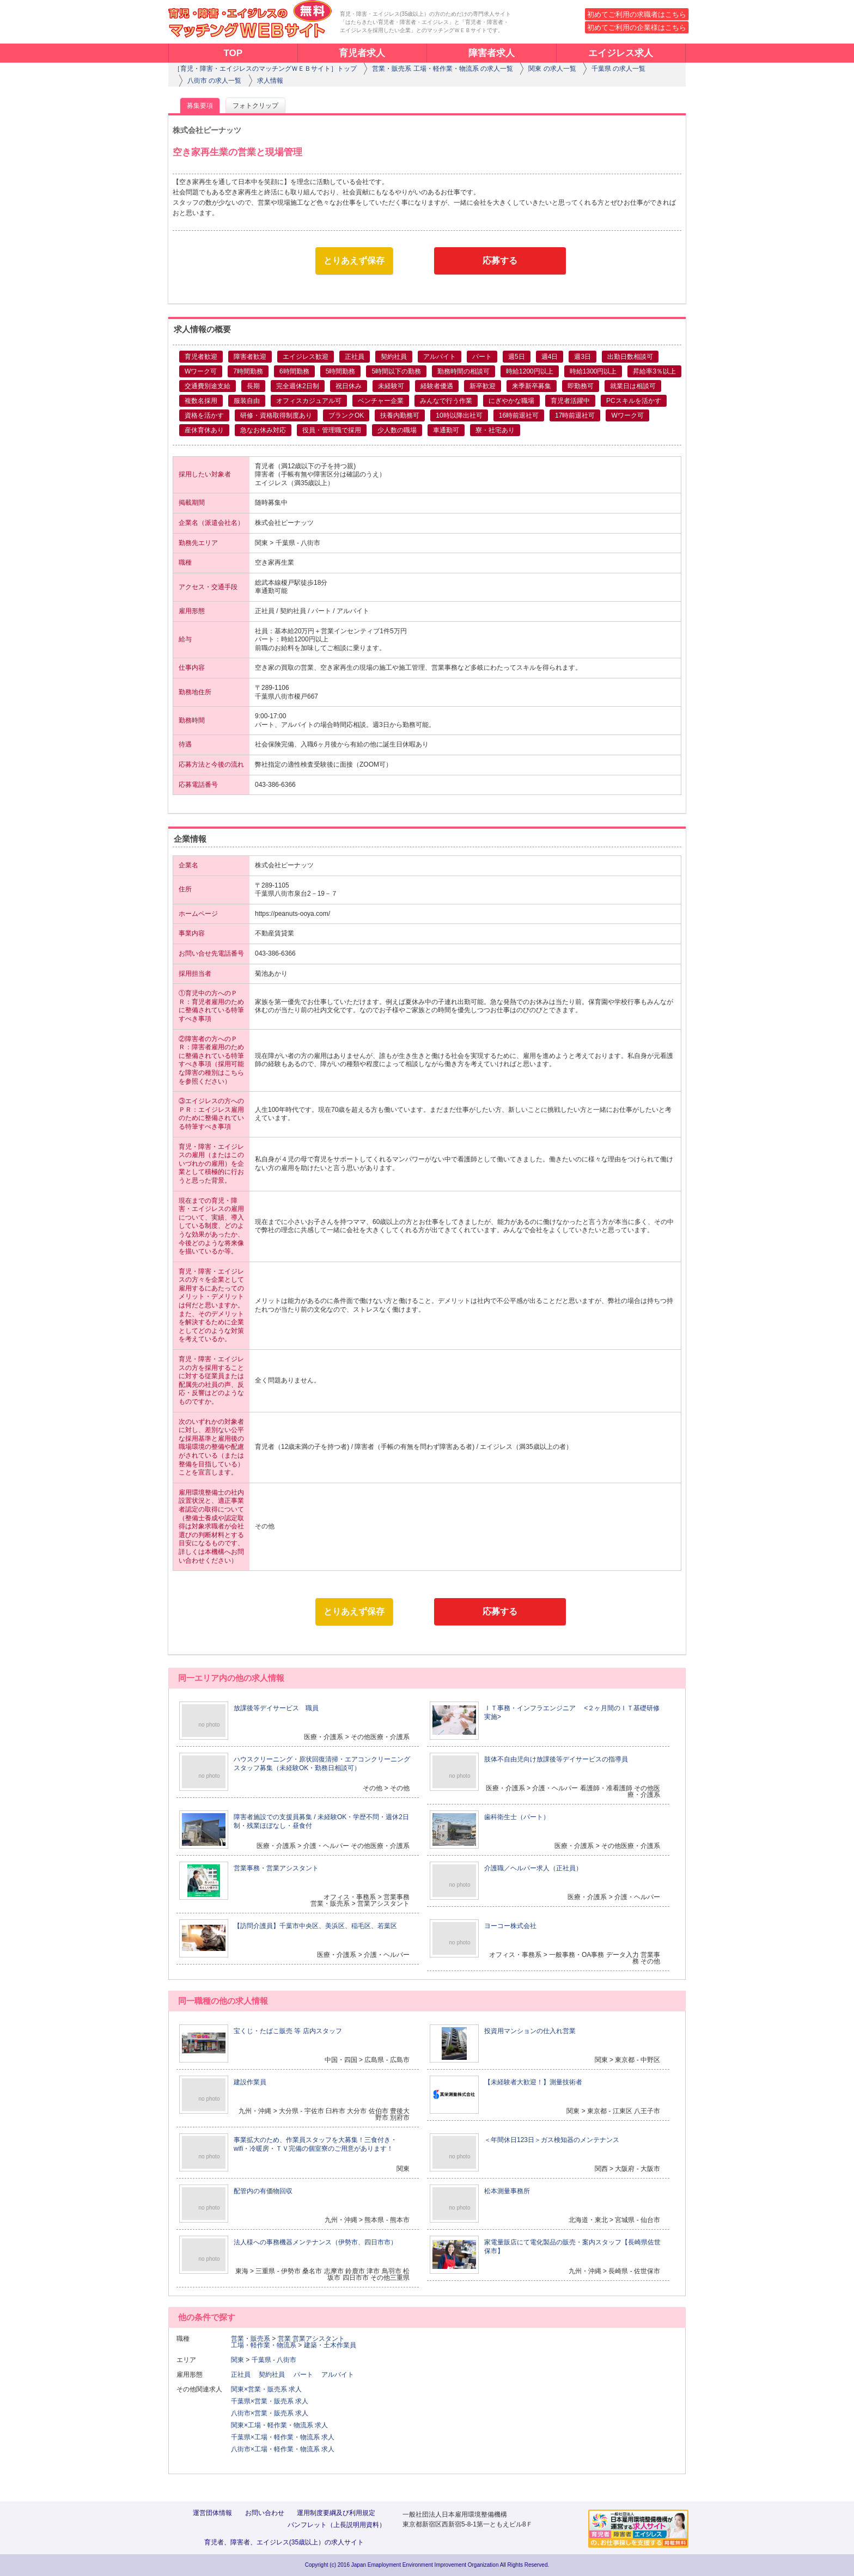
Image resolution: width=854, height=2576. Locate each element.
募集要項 (200, 105)
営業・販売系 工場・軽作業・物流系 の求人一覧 (442, 68)
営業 (284, 2338)
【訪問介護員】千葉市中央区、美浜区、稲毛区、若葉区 (315, 1926)
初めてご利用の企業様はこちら (636, 27)
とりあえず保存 (354, 260)
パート (307, 2374)
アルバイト (341, 2374)
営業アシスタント (318, 2338)
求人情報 (270, 80)
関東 (237, 2360)
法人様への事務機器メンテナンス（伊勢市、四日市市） (315, 2242)
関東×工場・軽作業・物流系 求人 (279, 2425)
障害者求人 (491, 53)
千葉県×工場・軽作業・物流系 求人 (282, 2437)
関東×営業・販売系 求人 (266, 2389)
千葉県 (261, 2360)
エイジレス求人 (620, 53)
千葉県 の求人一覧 (618, 68)
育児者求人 (362, 53)
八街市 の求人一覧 (214, 80)
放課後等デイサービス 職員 (276, 1708)
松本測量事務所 (507, 2191)
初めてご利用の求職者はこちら (636, 14)
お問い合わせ (264, 2513)
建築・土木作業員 (330, 2345)
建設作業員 (250, 2082)
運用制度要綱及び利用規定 (336, 2513)
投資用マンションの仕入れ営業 (530, 2031)
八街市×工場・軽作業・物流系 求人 (282, 2449)
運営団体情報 (212, 2513)
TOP (232, 53)
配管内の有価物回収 (263, 2191)
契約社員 (275, 2374)
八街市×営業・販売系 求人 (269, 2413)
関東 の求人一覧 (552, 68)
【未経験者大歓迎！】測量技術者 (533, 2082)
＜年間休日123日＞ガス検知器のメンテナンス (551, 2140)
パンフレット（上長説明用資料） (337, 2525)
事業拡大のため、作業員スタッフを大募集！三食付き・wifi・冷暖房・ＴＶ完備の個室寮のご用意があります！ (315, 2144)
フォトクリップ (255, 105)
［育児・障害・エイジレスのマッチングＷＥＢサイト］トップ (265, 68)
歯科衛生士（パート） (517, 1817)
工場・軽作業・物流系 (263, 2345)
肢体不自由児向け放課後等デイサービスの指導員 (556, 1759)
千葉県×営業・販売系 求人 (269, 2401)
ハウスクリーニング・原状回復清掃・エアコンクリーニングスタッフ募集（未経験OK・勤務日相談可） (322, 1763)
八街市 (286, 2360)
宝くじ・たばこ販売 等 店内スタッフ (288, 2031)
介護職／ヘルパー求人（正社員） (533, 1868)
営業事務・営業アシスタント (276, 1868)
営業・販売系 (250, 2338)
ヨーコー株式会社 (510, 1926)
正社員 (244, 2374)
